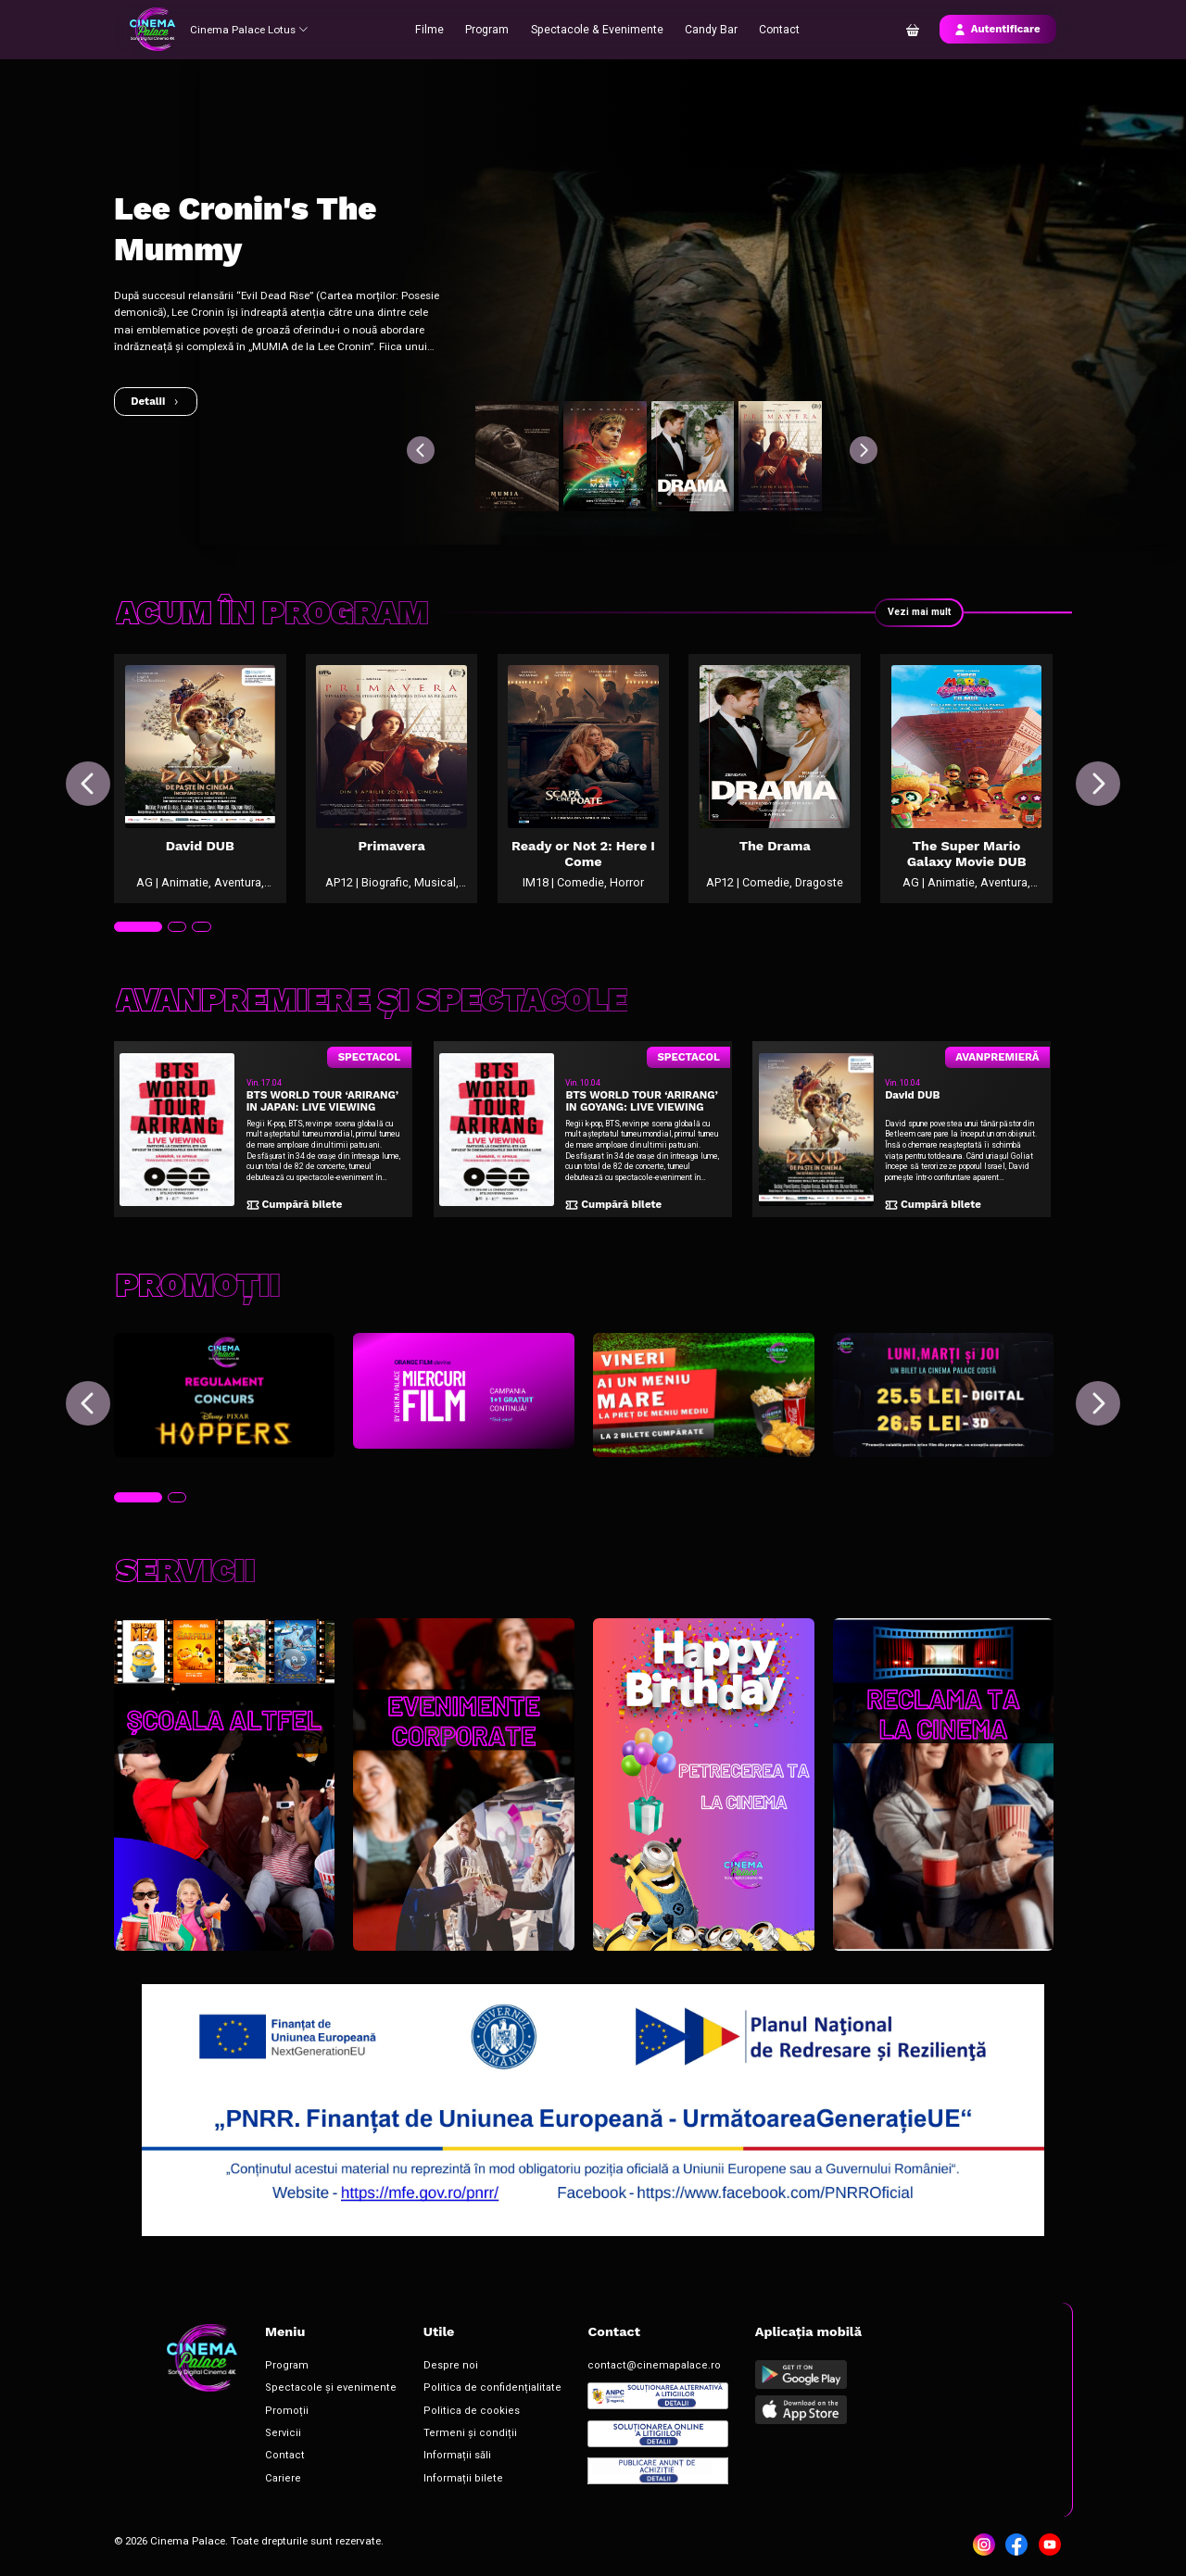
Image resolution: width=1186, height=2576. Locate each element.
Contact (774, 28)
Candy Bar (707, 28)
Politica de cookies (431, 2413)
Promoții (278, 2413)
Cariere (276, 2475)
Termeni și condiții (431, 2434)
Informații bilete (426, 2475)
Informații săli (422, 2455)
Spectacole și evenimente (313, 2393)
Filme (436, 28)
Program (493, 28)
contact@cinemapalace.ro (590, 2372)
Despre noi (415, 2372)
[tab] (136, 954)
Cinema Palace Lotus (252, 28)
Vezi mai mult (917, 612)
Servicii (275, 2434)
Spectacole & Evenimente (598, 28)
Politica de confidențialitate (450, 2393)
